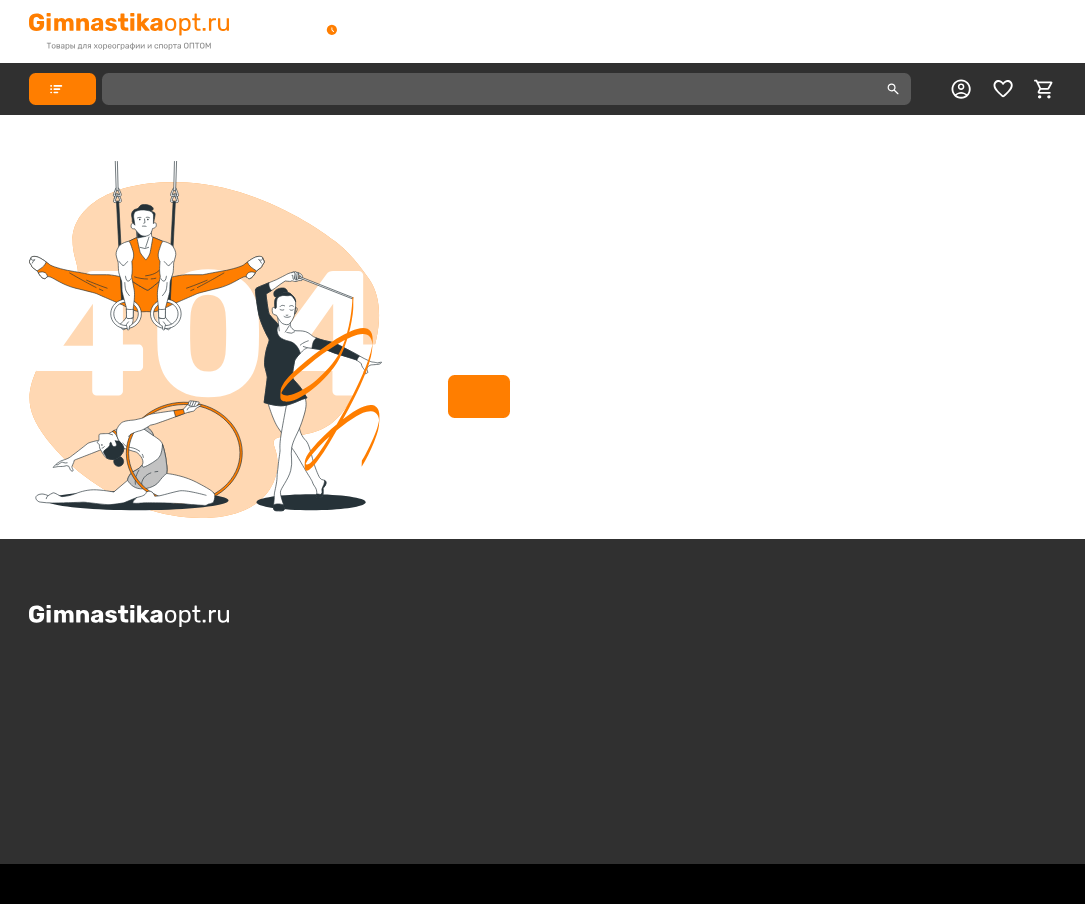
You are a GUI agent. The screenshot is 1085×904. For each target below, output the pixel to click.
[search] (893, 89)
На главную (479, 395)
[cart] (1044, 89)
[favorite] (1003, 89)
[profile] (961, 89)
